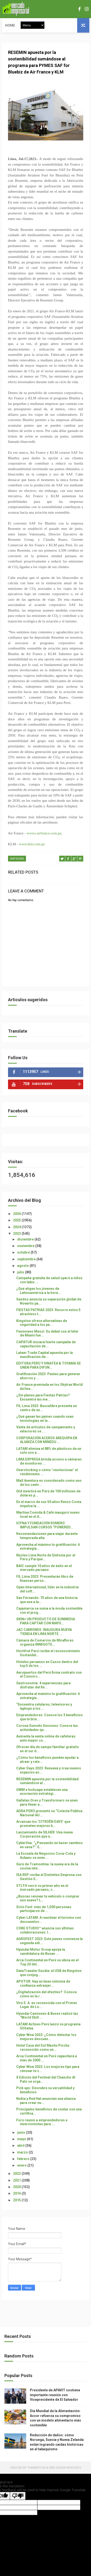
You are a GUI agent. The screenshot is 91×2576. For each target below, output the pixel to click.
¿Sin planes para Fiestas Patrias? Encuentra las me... (43, 1397)
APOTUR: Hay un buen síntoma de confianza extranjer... (43, 1983)
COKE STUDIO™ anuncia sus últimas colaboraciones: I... (45, 1930)
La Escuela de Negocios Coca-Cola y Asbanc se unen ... (45, 1856)
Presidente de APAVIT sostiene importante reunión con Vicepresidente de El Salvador (55, 2394)
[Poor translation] (17, 2496)
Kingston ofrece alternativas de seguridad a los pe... (41, 1323)
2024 (17, 1227)
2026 (17, 1214)
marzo (23, 2152)
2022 (17, 2173)
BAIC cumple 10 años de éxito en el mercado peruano (44, 1568)
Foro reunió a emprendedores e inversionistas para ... (41, 2122)
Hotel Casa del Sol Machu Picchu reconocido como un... (42, 2047)
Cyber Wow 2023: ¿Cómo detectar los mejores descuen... (46, 2037)
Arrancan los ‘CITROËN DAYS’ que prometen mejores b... (43, 1824)
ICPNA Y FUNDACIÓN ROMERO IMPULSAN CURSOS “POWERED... (44, 1525)
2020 (17, 2187)
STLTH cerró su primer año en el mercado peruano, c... (42, 1888)
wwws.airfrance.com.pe (44, 833)
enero (22, 2165)
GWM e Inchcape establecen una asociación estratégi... (42, 1792)
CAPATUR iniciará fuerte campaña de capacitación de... (46, 1344)
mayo (22, 2139)
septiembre (26, 1259)
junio (21, 2132)
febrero (23, 2159)
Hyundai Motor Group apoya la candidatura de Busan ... (40, 1952)
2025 (17, 1220)
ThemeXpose (36, 2468)
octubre (24, 1252)
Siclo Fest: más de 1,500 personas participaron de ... (43, 1909)
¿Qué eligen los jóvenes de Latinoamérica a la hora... (38, 1291)
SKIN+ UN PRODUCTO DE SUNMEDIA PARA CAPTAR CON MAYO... (45, 1621)
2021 (17, 2180)
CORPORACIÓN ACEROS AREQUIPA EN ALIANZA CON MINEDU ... (46, 1440)
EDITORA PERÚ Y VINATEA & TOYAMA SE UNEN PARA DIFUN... (48, 1365)
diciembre (25, 1239)
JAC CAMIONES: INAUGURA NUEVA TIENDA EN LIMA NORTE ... (44, 1632)
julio (21, 1272)
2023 (17, 1233)
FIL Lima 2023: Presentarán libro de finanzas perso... (44, 1579)
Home (10, 25)
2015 (17, 2200)
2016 (17, 2193)
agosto (23, 1266)
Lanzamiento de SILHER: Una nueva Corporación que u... (44, 1834)
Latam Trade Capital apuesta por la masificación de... (44, 1355)
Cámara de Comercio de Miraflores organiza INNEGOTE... (45, 1642)
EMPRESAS (17, 858)
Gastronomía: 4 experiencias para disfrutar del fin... (43, 1685)
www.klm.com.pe (32, 844)
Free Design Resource (65, 2468)
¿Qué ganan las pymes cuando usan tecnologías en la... (45, 1419)
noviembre (26, 1246)
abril (21, 2145)
